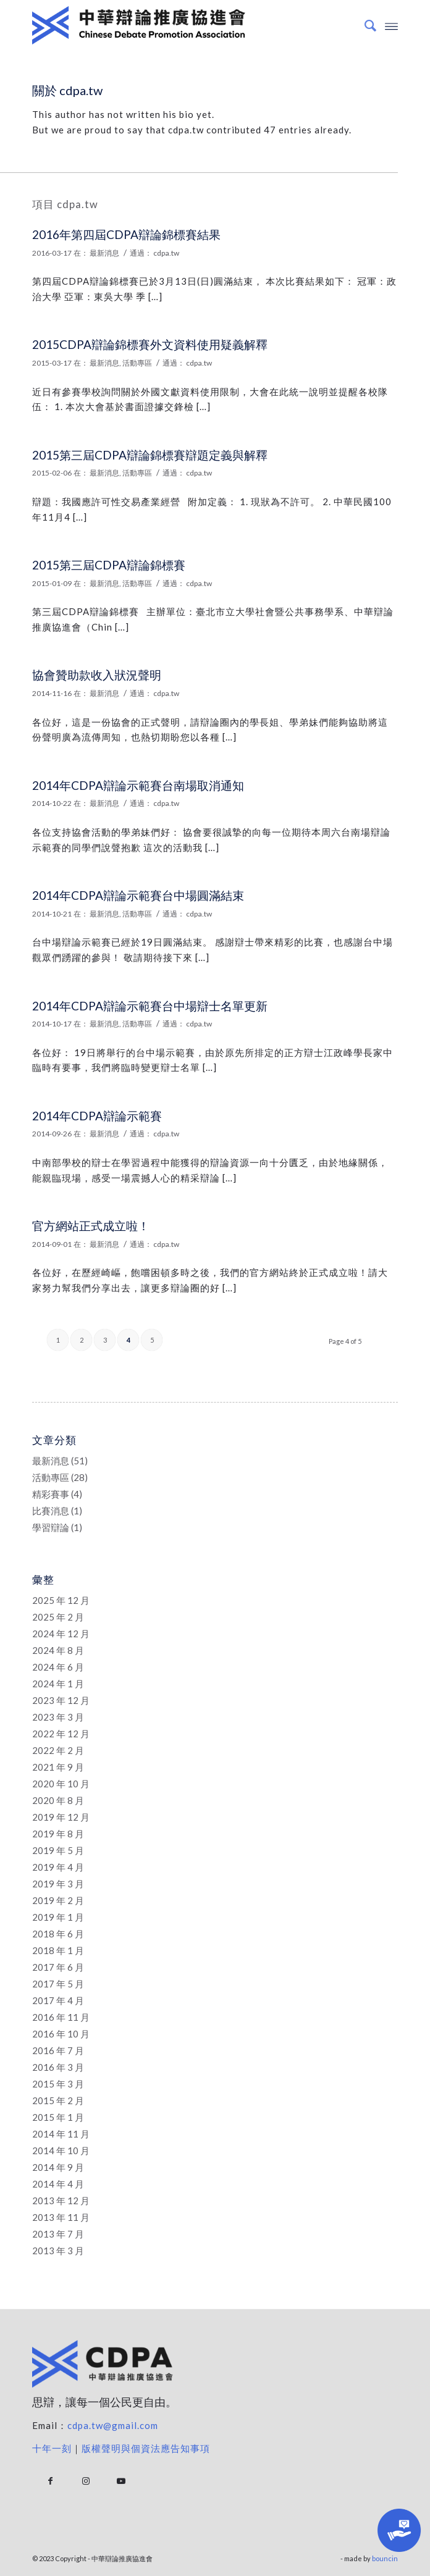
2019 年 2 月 (58, 1900)
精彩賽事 (50, 1494)
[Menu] (391, 25)
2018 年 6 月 (58, 1933)
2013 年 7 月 (58, 2233)
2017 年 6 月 (58, 1967)
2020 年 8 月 (58, 1800)
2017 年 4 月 (58, 2000)
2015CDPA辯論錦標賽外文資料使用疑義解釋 (150, 344)
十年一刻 (52, 2448)
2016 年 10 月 (61, 2033)
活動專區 (137, 362)
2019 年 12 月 (61, 1817)
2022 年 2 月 (58, 1750)
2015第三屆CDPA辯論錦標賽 (108, 565)
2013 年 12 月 (61, 2200)
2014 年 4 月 (58, 2183)
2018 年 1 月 (58, 1950)
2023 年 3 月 (58, 1716)
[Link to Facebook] (50, 2481)
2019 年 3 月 (58, 1883)
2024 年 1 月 (58, 1683)
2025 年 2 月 (58, 1616)
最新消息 (104, 253)
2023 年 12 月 (61, 1700)
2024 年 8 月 (58, 1650)
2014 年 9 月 (58, 2167)
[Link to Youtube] (121, 2481)
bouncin (385, 2558)
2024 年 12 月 (61, 1633)
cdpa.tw (166, 253)
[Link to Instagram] (86, 2481)
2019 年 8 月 (58, 1833)
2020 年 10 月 (61, 1783)
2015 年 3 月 (58, 2083)
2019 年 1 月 (58, 1917)
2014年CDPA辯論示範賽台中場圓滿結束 (138, 895)
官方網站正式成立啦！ (91, 1226)
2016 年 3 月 (58, 2067)
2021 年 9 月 (58, 1767)
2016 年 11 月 (61, 2017)
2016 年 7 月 (58, 2050)
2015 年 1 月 (58, 2117)
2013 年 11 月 (61, 2217)
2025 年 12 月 (61, 1600)
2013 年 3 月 (58, 2250)
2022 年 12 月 (61, 1733)
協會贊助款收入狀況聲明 (96, 675)
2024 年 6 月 (58, 1666)
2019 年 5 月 (58, 1850)
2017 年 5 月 (58, 1983)
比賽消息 (50, 1510)
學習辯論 (50, 1527)
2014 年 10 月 (61, 2150)
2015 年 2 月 (58, 2100)
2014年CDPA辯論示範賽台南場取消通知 (138, 785)
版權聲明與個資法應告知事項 (146, 2448)
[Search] (364, 25)
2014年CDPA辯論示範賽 (97, 1116)
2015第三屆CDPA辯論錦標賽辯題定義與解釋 (150, 455)
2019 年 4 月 (58, 1867)
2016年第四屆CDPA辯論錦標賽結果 (126, 234)
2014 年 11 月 (61, 2133)
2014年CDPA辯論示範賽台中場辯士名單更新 (150, 1006)
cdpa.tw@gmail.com (112, 2425)
